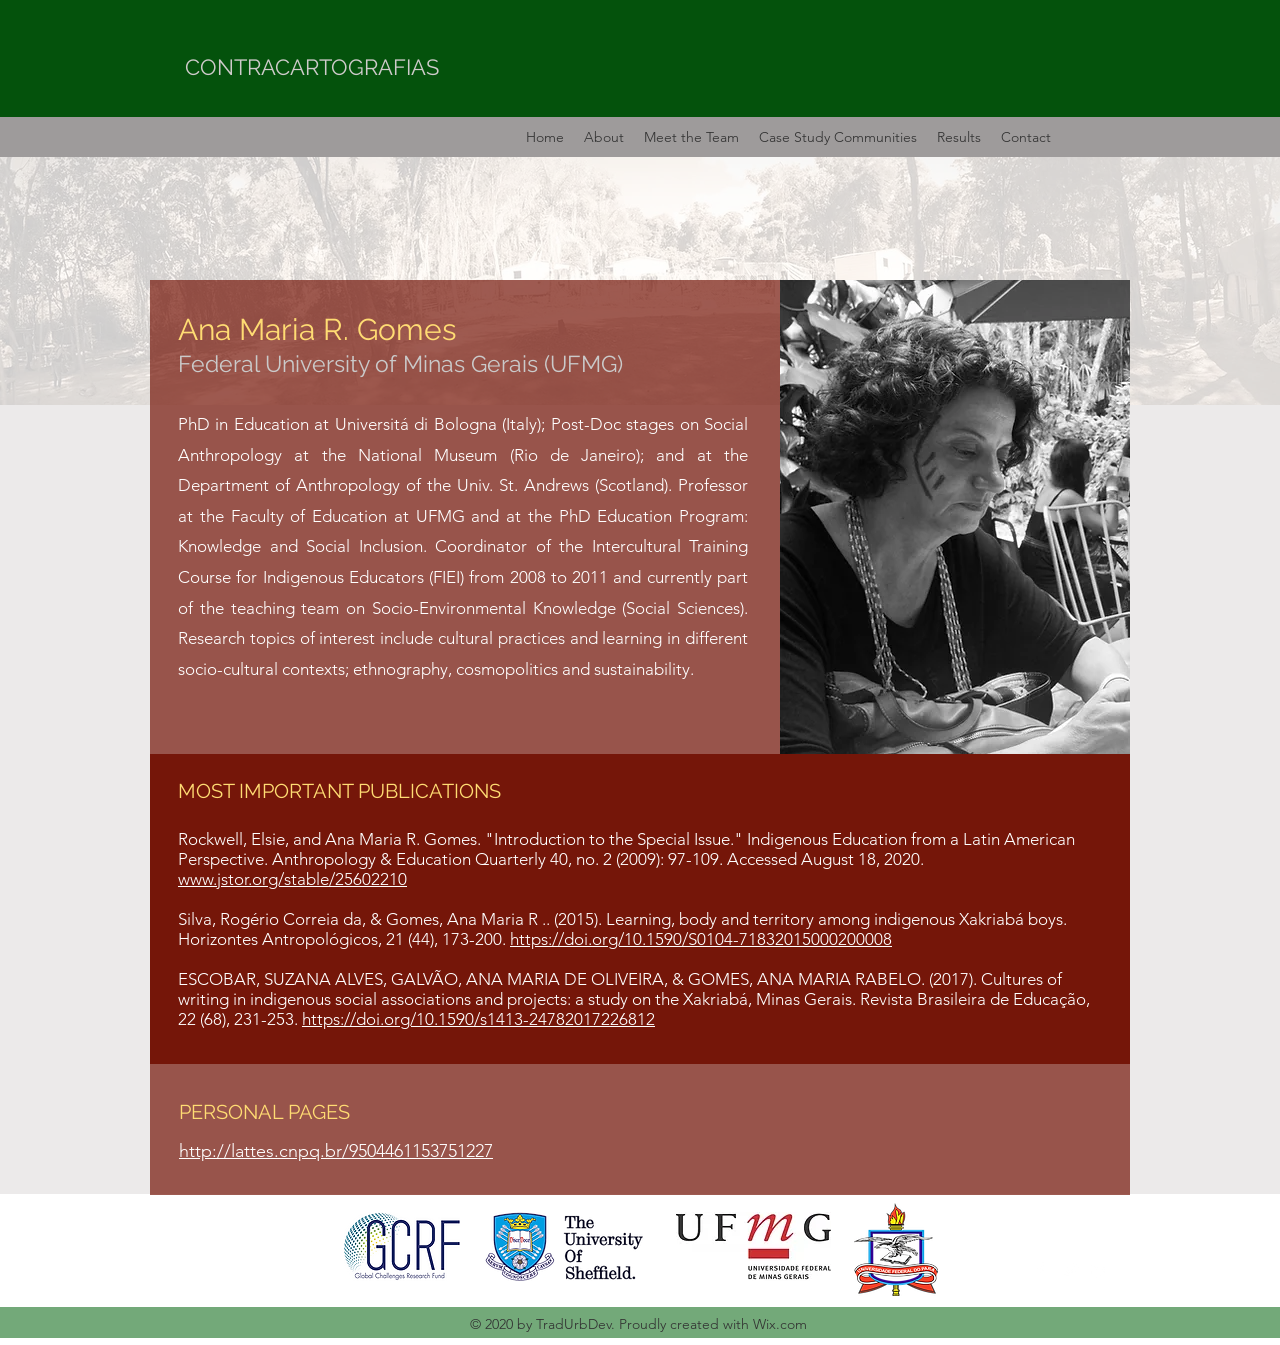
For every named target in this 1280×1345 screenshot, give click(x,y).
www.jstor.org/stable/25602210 (292, 879)
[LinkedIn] (1100, 1270)
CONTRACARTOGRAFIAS (312, 67)
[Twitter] (1070, 1270)
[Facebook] (1040, 1270)
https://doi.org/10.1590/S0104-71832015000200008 (701, 939)
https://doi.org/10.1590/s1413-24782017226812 (478, 1019)
